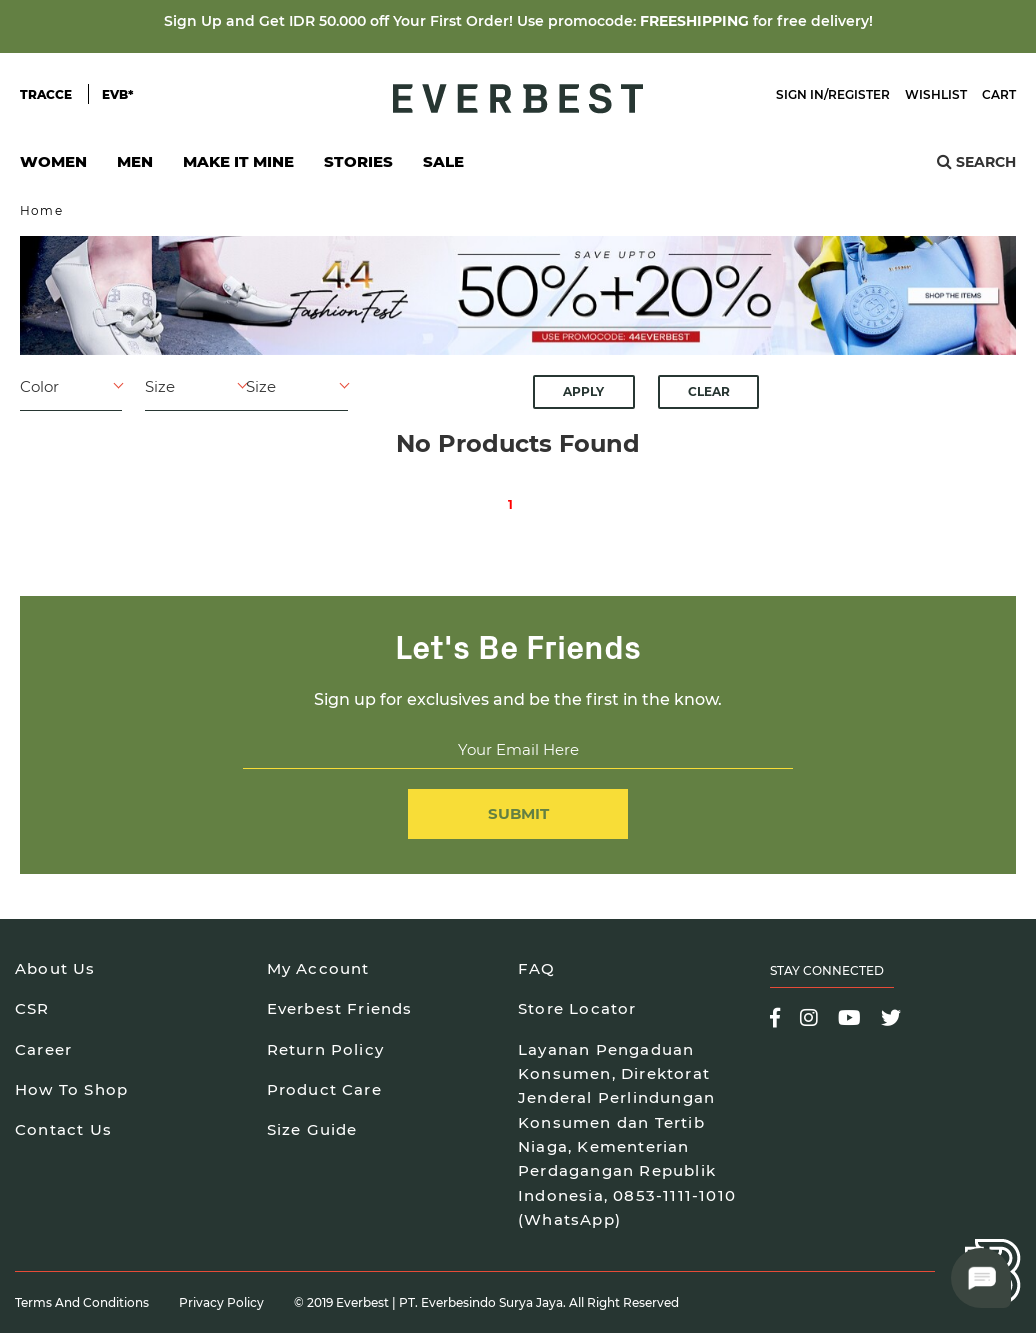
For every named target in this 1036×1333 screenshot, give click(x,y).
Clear (709, 391)
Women (53, 167)
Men (135, 167)
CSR (32, 1008)
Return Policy (326, 1049)
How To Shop (71, 1089)
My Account (318, 968)
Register (859, 94)
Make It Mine (238, 167)
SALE (443, 161)
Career (43, 1049)
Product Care (324, 1089)
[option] (518, 295)
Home (41, 210)
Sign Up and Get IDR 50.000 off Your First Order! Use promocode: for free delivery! (518, 21)
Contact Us (63, 1129)
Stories (358, 161)
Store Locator (577, 1008)
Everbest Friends (340, 1008)
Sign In (800, 94)
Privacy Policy (221, 1302)
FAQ (537, 968)
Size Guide (312, 1129)
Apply (583, 391)
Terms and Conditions (82, 1302)
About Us (55, 968)
